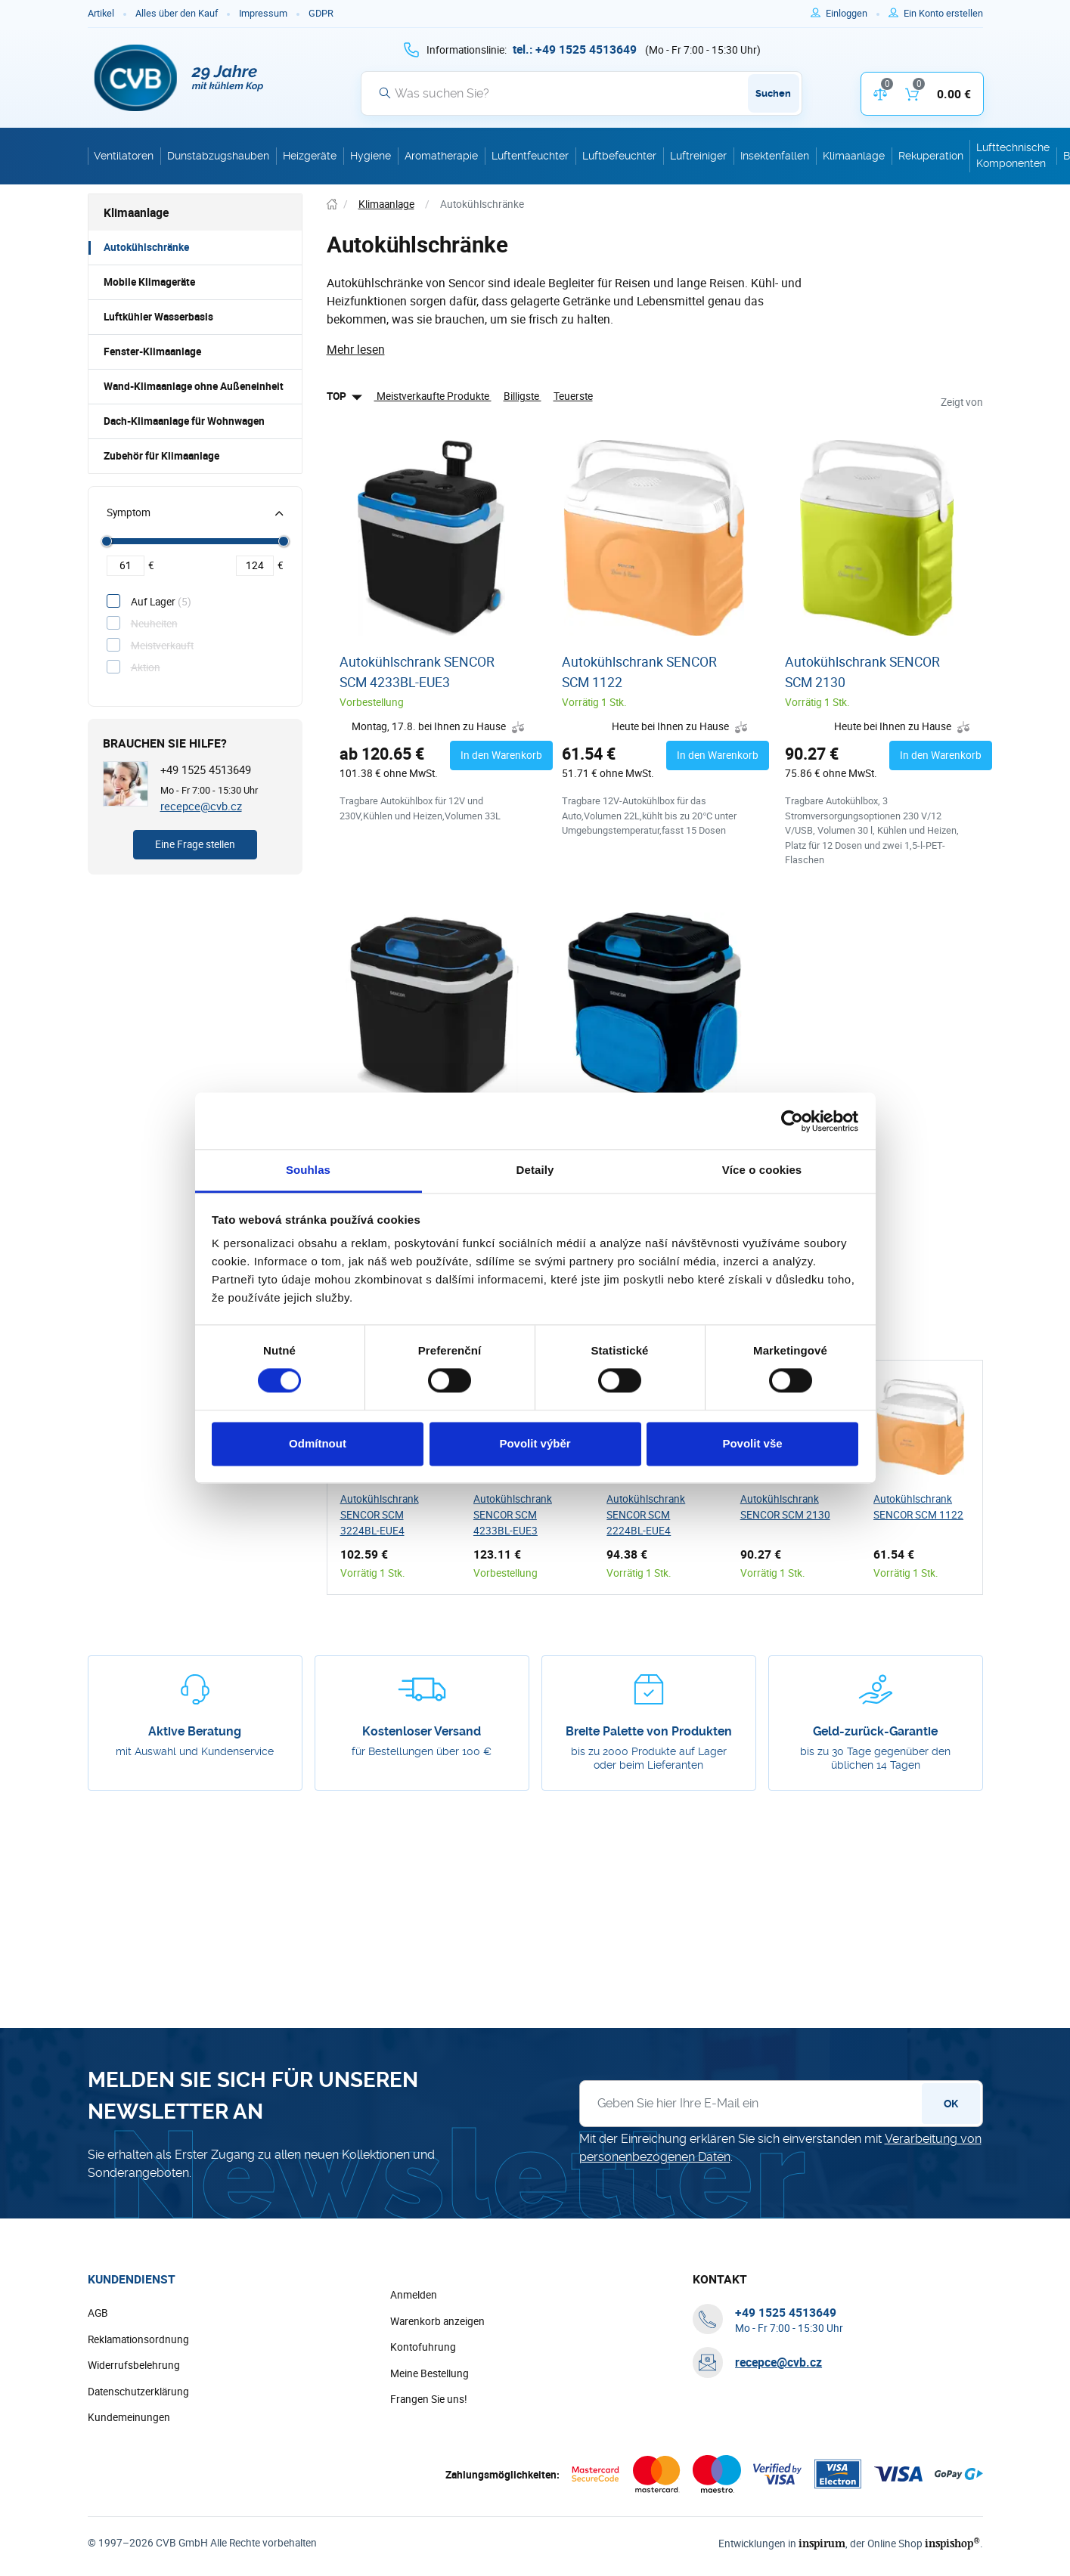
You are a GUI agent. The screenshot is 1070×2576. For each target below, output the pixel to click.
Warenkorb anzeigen (437, 2321)
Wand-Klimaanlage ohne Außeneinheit (194, 386)
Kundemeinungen (129, 2417)
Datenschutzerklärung (138, 2391)
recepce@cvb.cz (201, 805)
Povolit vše (752, 1443)
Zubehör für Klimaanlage (161, 456)
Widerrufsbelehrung (134, 2365)
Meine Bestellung (429, 2373)
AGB (98, 2313)
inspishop (952, 2543)
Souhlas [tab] (308, 1169)
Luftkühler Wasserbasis (158, 317)
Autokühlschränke (146, 247)
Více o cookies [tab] (762, 1169)
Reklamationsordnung (138, 2339)
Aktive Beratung (194, 1731)
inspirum (822, 2543)
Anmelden (413, 2295)
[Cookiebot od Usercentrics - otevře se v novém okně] (792, 1121)
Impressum (263, 13)
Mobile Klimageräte (149, 282)
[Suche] (581, 93)
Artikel (101, 13)
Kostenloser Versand (421, 1731)
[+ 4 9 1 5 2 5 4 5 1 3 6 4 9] (575, 49)
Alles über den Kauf (176, 13)
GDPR (321, 13)
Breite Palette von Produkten (649, 1731)
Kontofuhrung (423, 2347)
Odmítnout (317, 1443)
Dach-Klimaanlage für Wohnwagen (184, 421)
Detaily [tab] (535, 1169)
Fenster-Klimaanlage (152, 351)
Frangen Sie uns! (428, 2399)
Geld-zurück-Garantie (875, 1731)
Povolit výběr (534, 1443)
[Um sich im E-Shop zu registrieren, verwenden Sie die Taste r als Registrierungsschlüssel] (943, 13)
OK (951, 2104)
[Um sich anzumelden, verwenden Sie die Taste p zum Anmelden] (852, 13)
